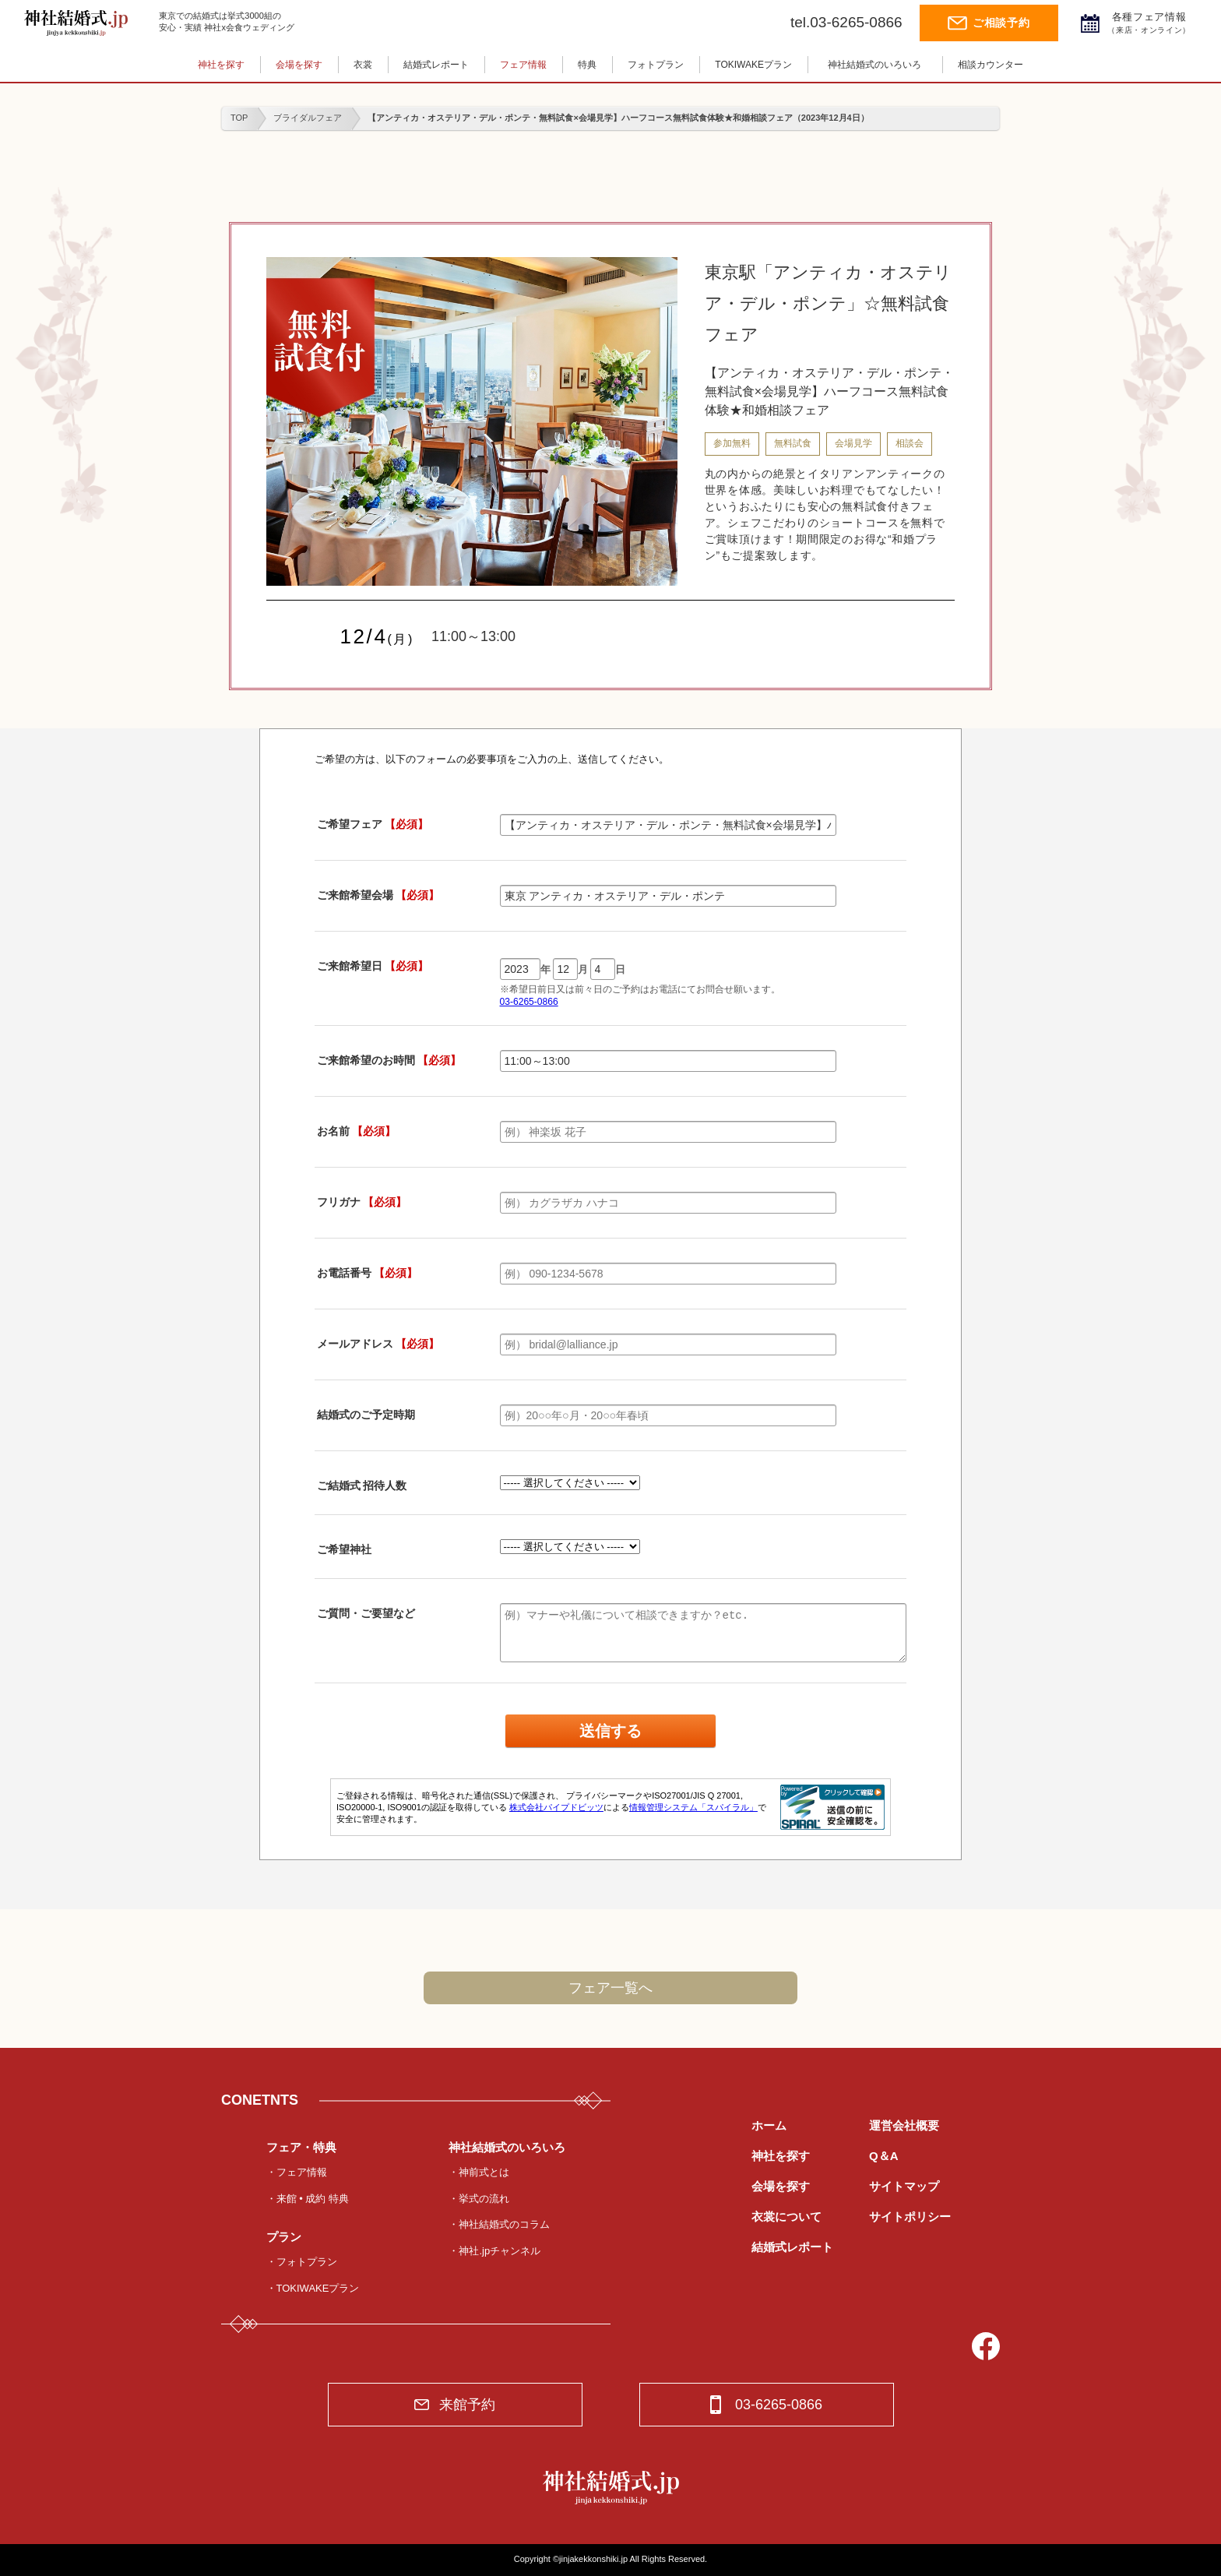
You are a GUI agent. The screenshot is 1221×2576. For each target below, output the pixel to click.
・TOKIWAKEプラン (313, 2288)
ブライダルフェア (307, 117)
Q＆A (884, 2155)
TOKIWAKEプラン (753, 64)
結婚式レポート (436, 64)
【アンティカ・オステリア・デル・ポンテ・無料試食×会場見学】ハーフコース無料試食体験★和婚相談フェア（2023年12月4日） (618, 117)
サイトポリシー (910, 2216)
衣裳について (786, 2216)
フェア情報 (523, 64)
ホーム (768, 2125)
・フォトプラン (301, 2262)
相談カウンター (990, 64)
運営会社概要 (904, 2125)
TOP (239, 117)
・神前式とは (479, 2172)
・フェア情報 (296, 2172)
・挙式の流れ (479, 2198)
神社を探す (221, 64)
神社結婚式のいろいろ (874, 64)
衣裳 (363, 64)
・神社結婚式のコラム (499, 2224)
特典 (587, 64)
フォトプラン (656, 64)
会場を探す (299, 64)
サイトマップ (904, 2186)
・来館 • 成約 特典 (307, 2198)
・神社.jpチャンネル (494, 2251)
